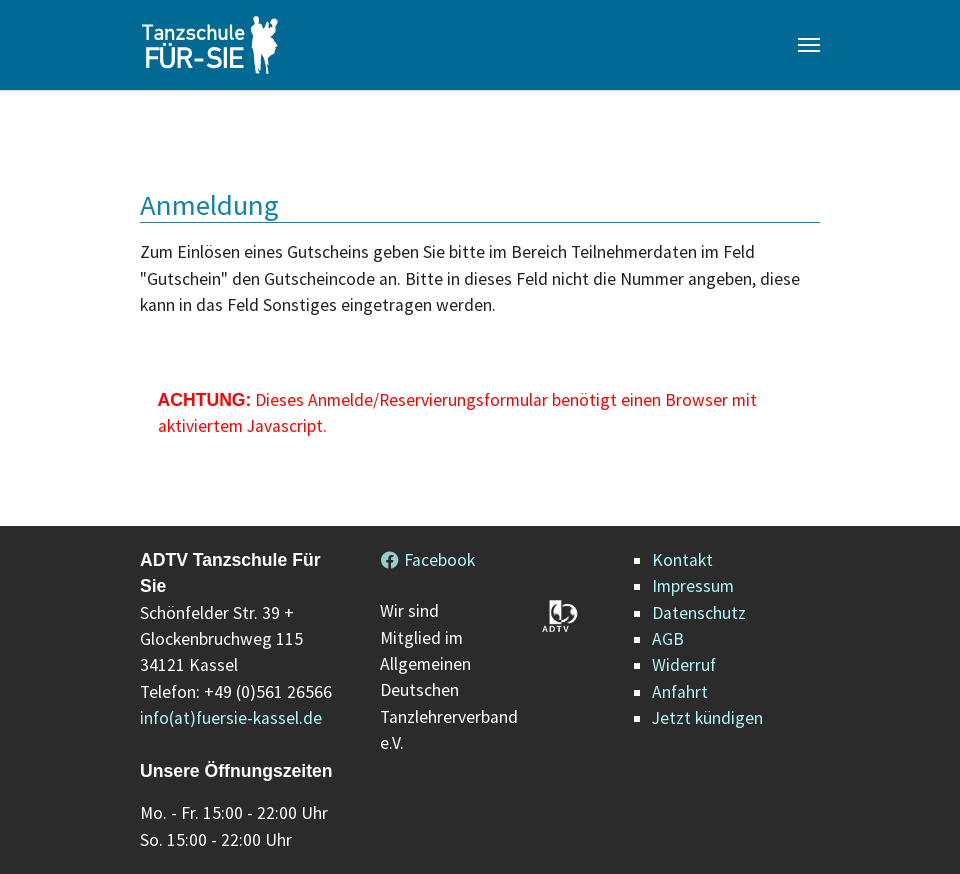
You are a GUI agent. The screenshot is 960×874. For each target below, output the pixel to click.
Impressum (693, 586)
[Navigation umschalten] (809, 45)
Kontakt (682, 560)
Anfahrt (680, 692)
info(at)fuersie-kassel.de (231, 718)
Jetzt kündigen (707, 718)
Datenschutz (699, 613)
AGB (668, 639)
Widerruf (684, 665)
